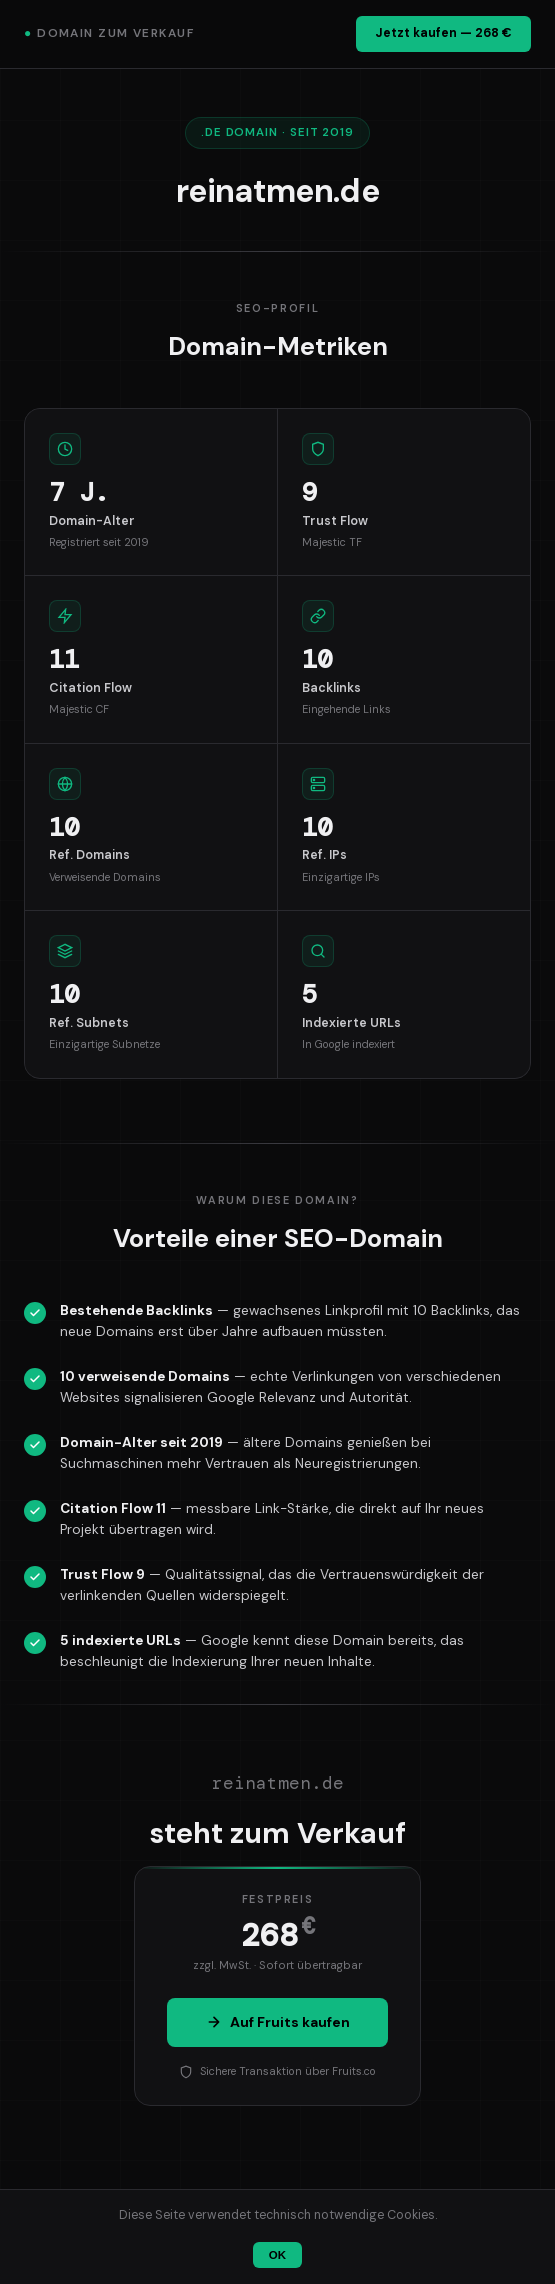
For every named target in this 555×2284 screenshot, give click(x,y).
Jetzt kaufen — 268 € (443, 33)
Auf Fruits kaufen (278, 2022)
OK (277, 2255)
